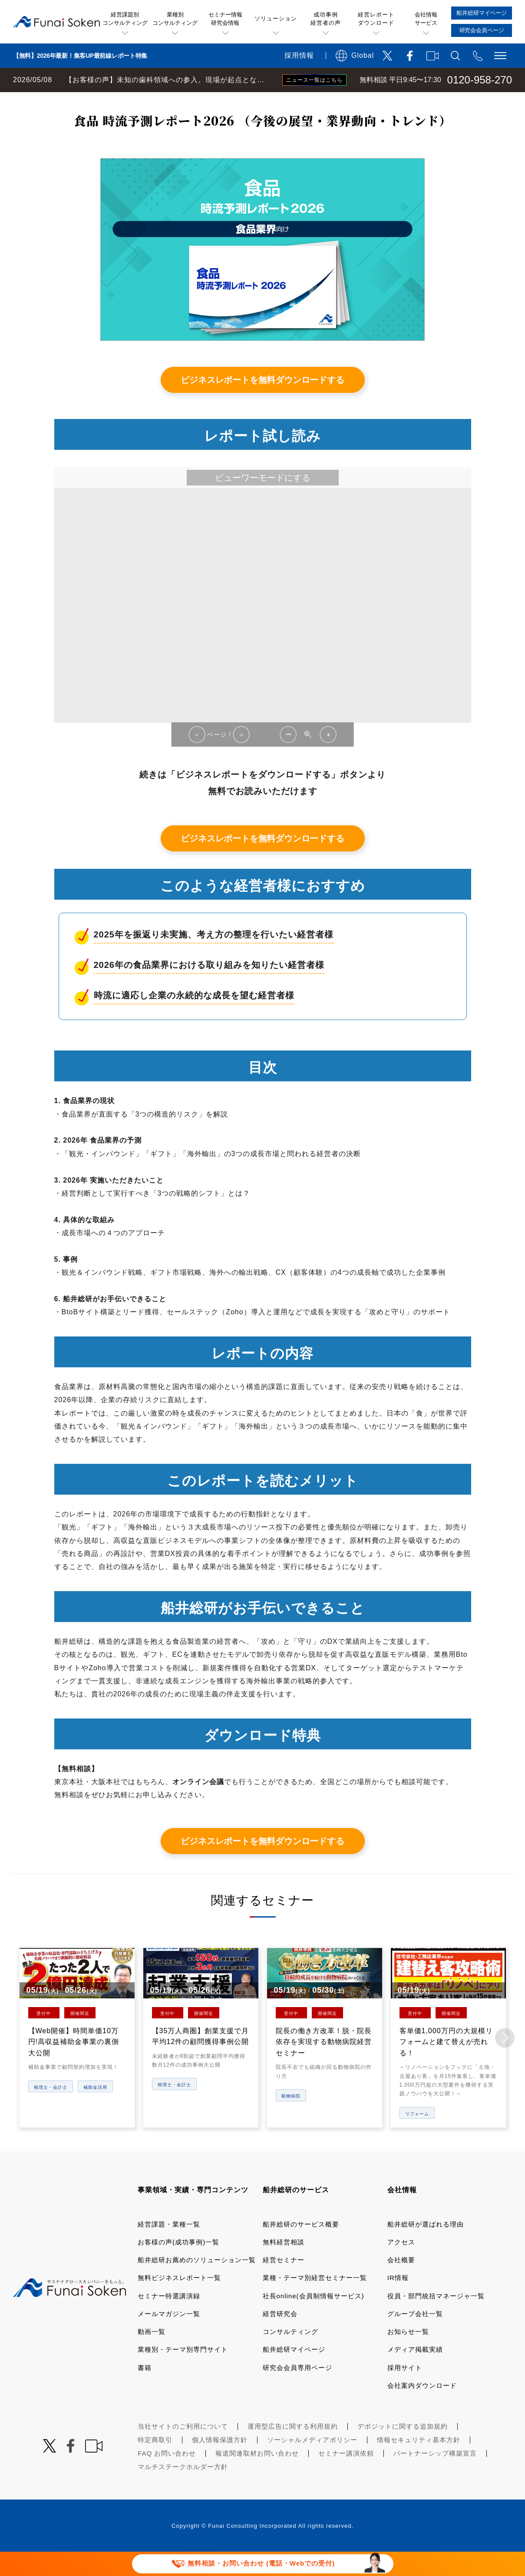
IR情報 (398, 2301)
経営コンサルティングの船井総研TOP (64, 100)
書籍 (145, 2390)
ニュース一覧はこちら (314, 80)
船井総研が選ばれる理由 (425, 2247)
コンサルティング (290, 2354)
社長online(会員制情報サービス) (313, 2319)
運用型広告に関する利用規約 (293, 2449)
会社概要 (401, 2283)
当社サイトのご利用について (183, 2449)
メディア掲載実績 (415, 2373)
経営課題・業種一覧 (169, 2247)
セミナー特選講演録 (169, 2319)
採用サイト (404, 2390)
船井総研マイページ (294, 2373)
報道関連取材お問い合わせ (257, 2476)
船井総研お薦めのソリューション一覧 (197, 2283)
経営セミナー (283, 2283)
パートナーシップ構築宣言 (435, 2476)
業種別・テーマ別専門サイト (183, 2373)
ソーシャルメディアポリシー (312, 2462)
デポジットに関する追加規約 (402, 2449)
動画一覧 (151, 2354)
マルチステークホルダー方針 (183, 2489)
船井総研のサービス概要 (301, 2247)
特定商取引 (155, 2462)
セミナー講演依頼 (346, 2476)
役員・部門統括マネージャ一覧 (436, 2319)
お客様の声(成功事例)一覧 (178, 2265)
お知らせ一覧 (408, 2354)
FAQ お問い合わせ (167, 2476)
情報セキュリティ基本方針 (418, 2462)
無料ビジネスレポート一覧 (171, 100)
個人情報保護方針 (220, 2462)
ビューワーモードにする (262, 502)
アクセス (401, 2265)
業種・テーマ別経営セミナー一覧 (315, 2301)
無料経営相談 (283, 2265)
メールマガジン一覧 (169, 2336)
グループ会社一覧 (415, 2336)
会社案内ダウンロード (422, 2408)
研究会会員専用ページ (297, 2390)
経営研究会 (280, 2336)
